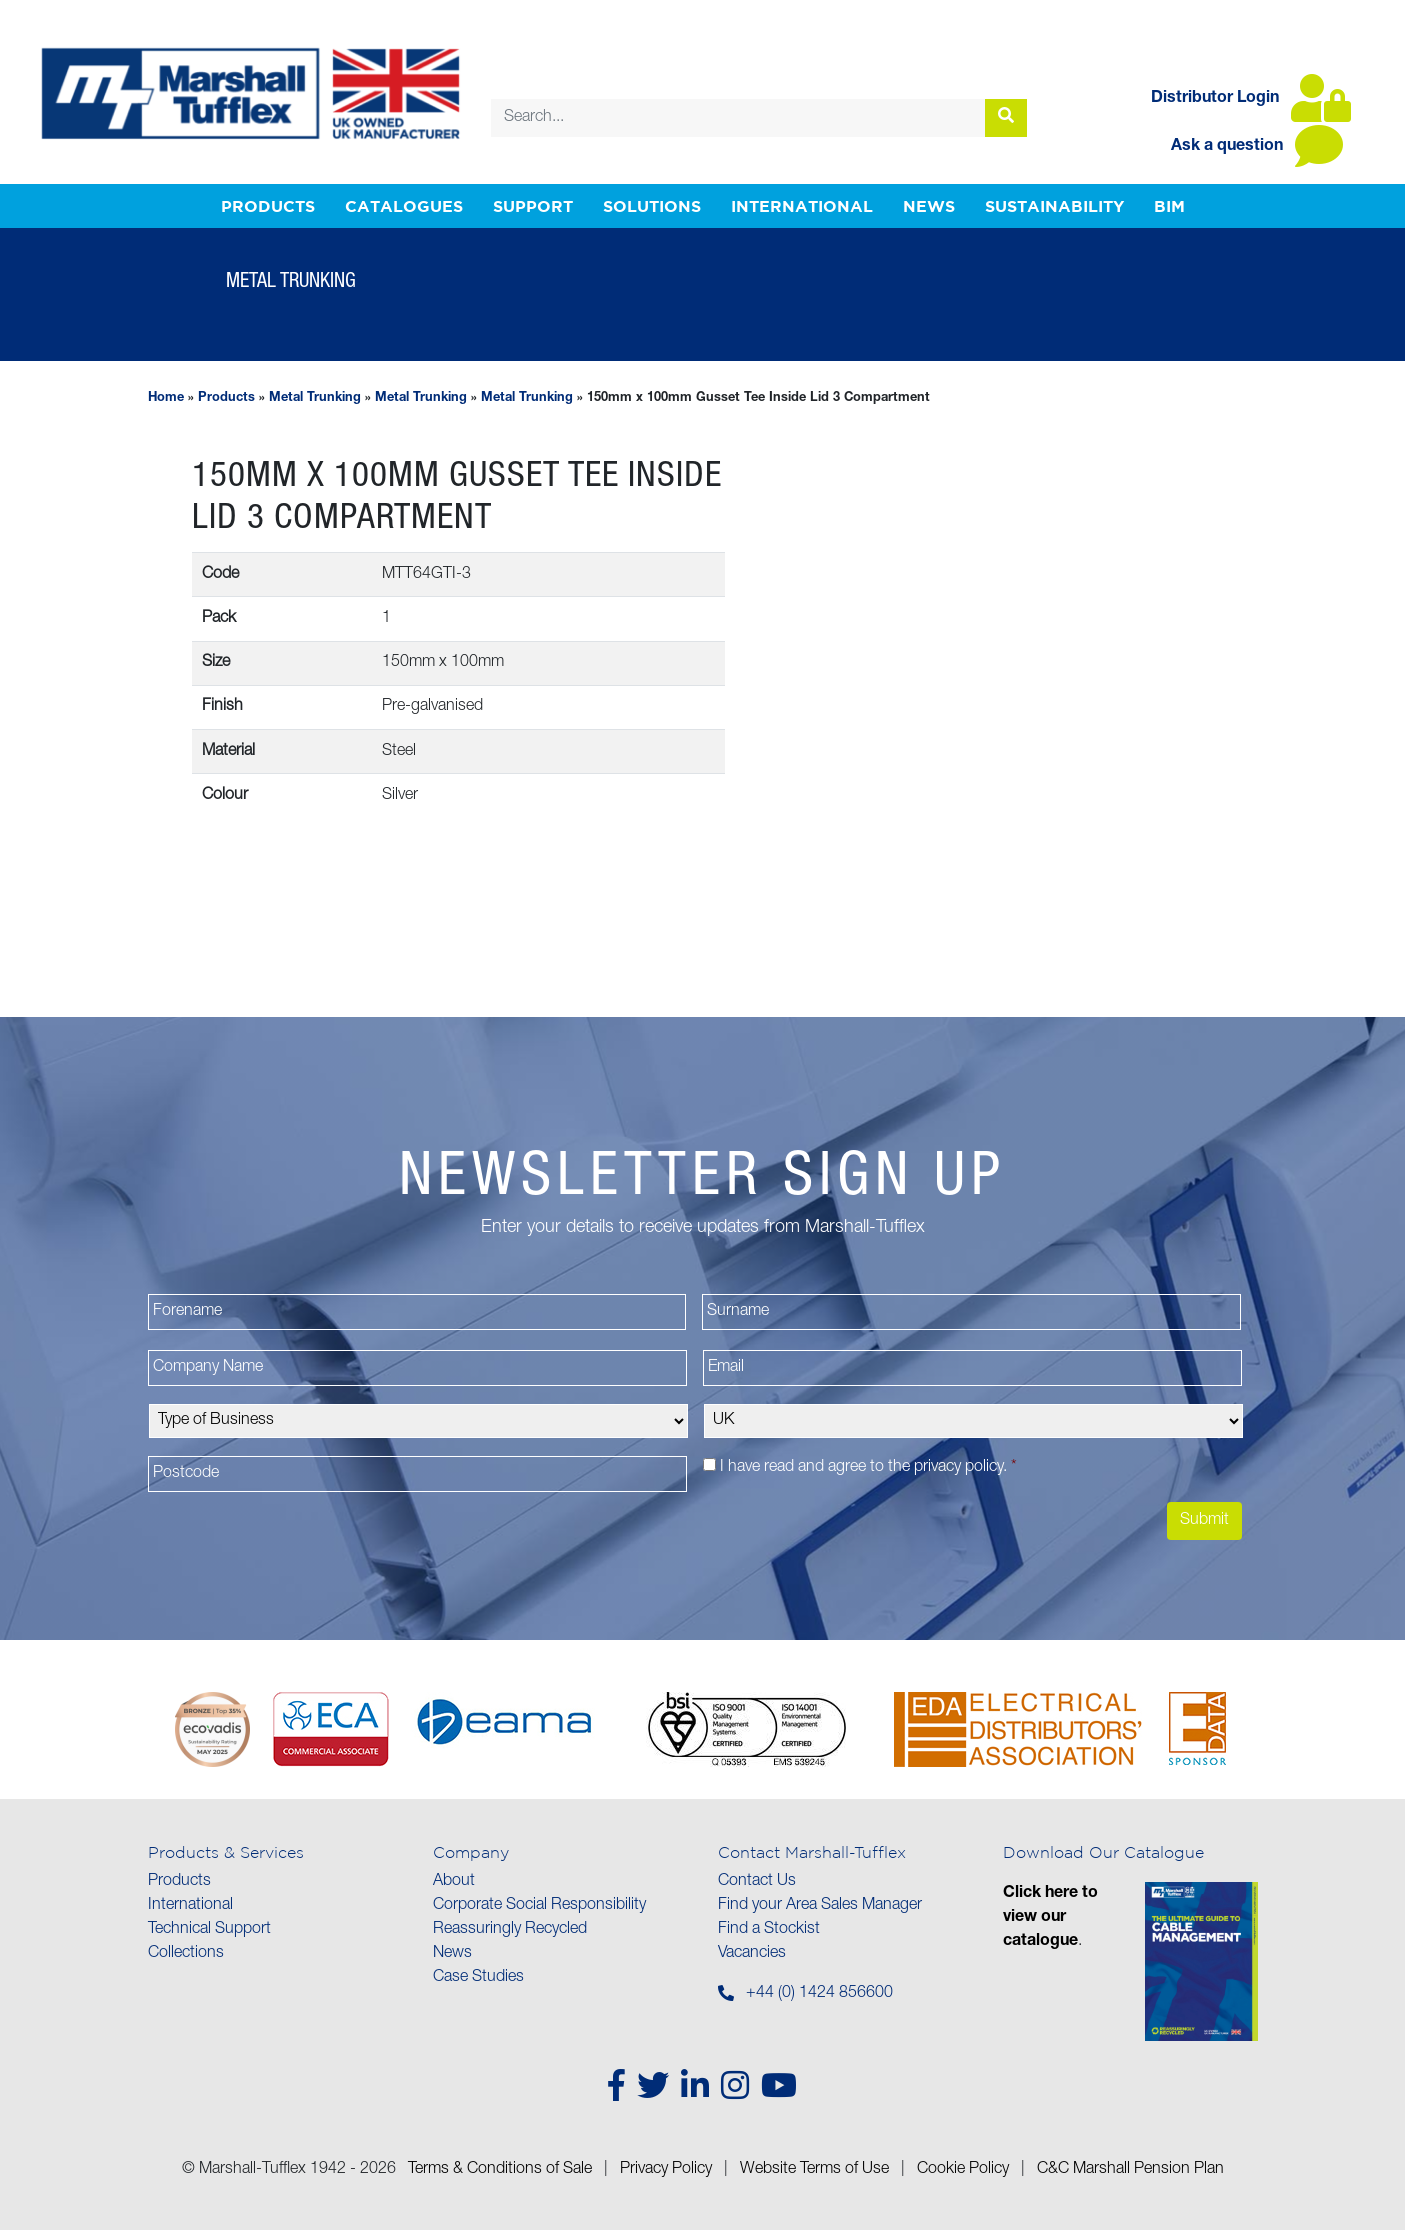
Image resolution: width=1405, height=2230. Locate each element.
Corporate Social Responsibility (539, 1906)
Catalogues (404, 206)
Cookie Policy (963, 2170)
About (454, 1882)
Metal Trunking (315, 398)
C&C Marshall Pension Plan (1130, 2170)
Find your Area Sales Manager (820, 1906)
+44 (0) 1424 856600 (819, 1994)
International (802, 206)
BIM (1169, 206)
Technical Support (209, 1930)
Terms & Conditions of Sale (500, 2170)
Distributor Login (1251, 99)
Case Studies (478, 1978)
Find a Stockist (769, 1930)
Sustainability (1054, 206)
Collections (186, 1954)
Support (533, 206)
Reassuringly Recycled (510, 1930)
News (929, 206)
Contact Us (757, 1882)
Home (166, 398)
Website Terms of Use (814, 2170)
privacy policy (958, 1468)
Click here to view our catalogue (1050, 1918)
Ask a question (1257, 147)
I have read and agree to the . (868, 1468)
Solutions (652, 206)
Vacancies (752, 1954)
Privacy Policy (666, 2170)
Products (268, 206)
